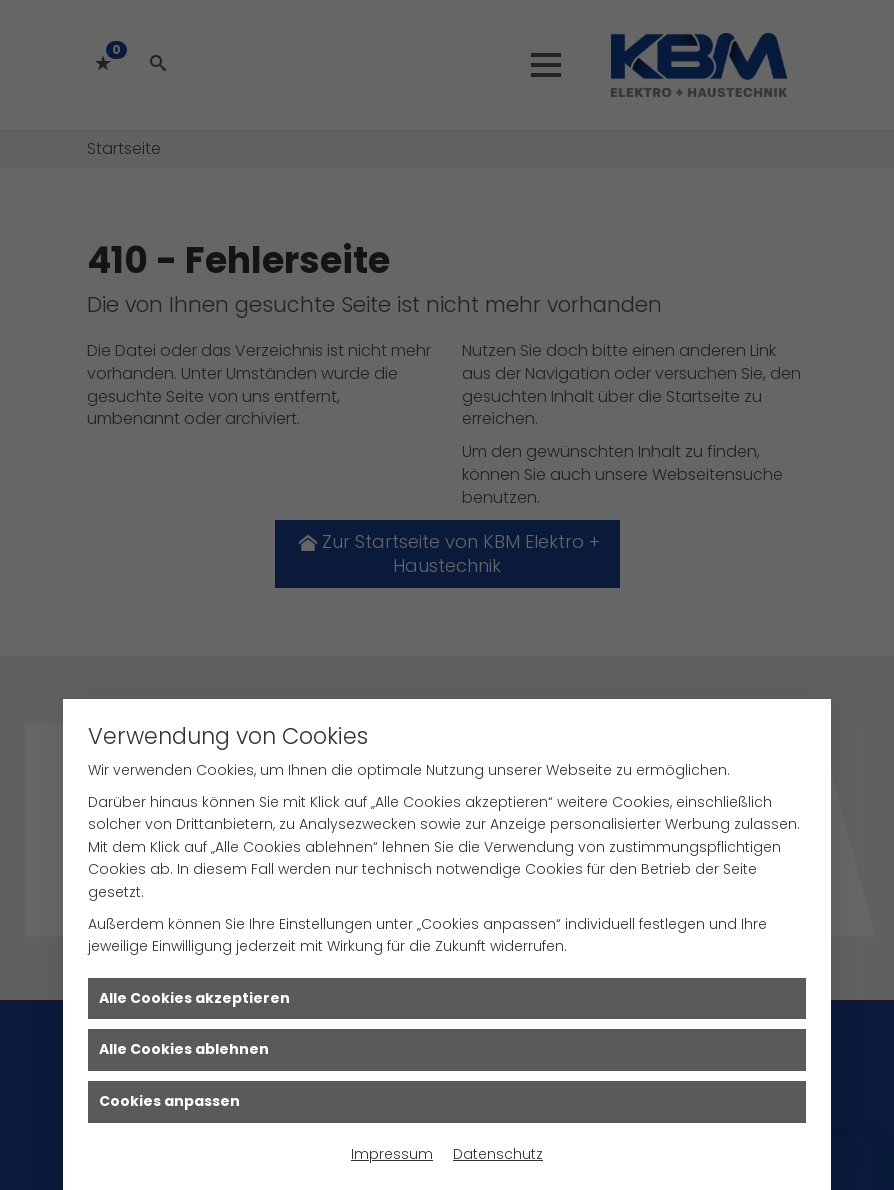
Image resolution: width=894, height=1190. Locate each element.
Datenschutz (498, 1154)
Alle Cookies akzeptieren (194, 998)
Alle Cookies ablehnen (184, 1049)
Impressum (392, 1154)
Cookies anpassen (169, 1101)
